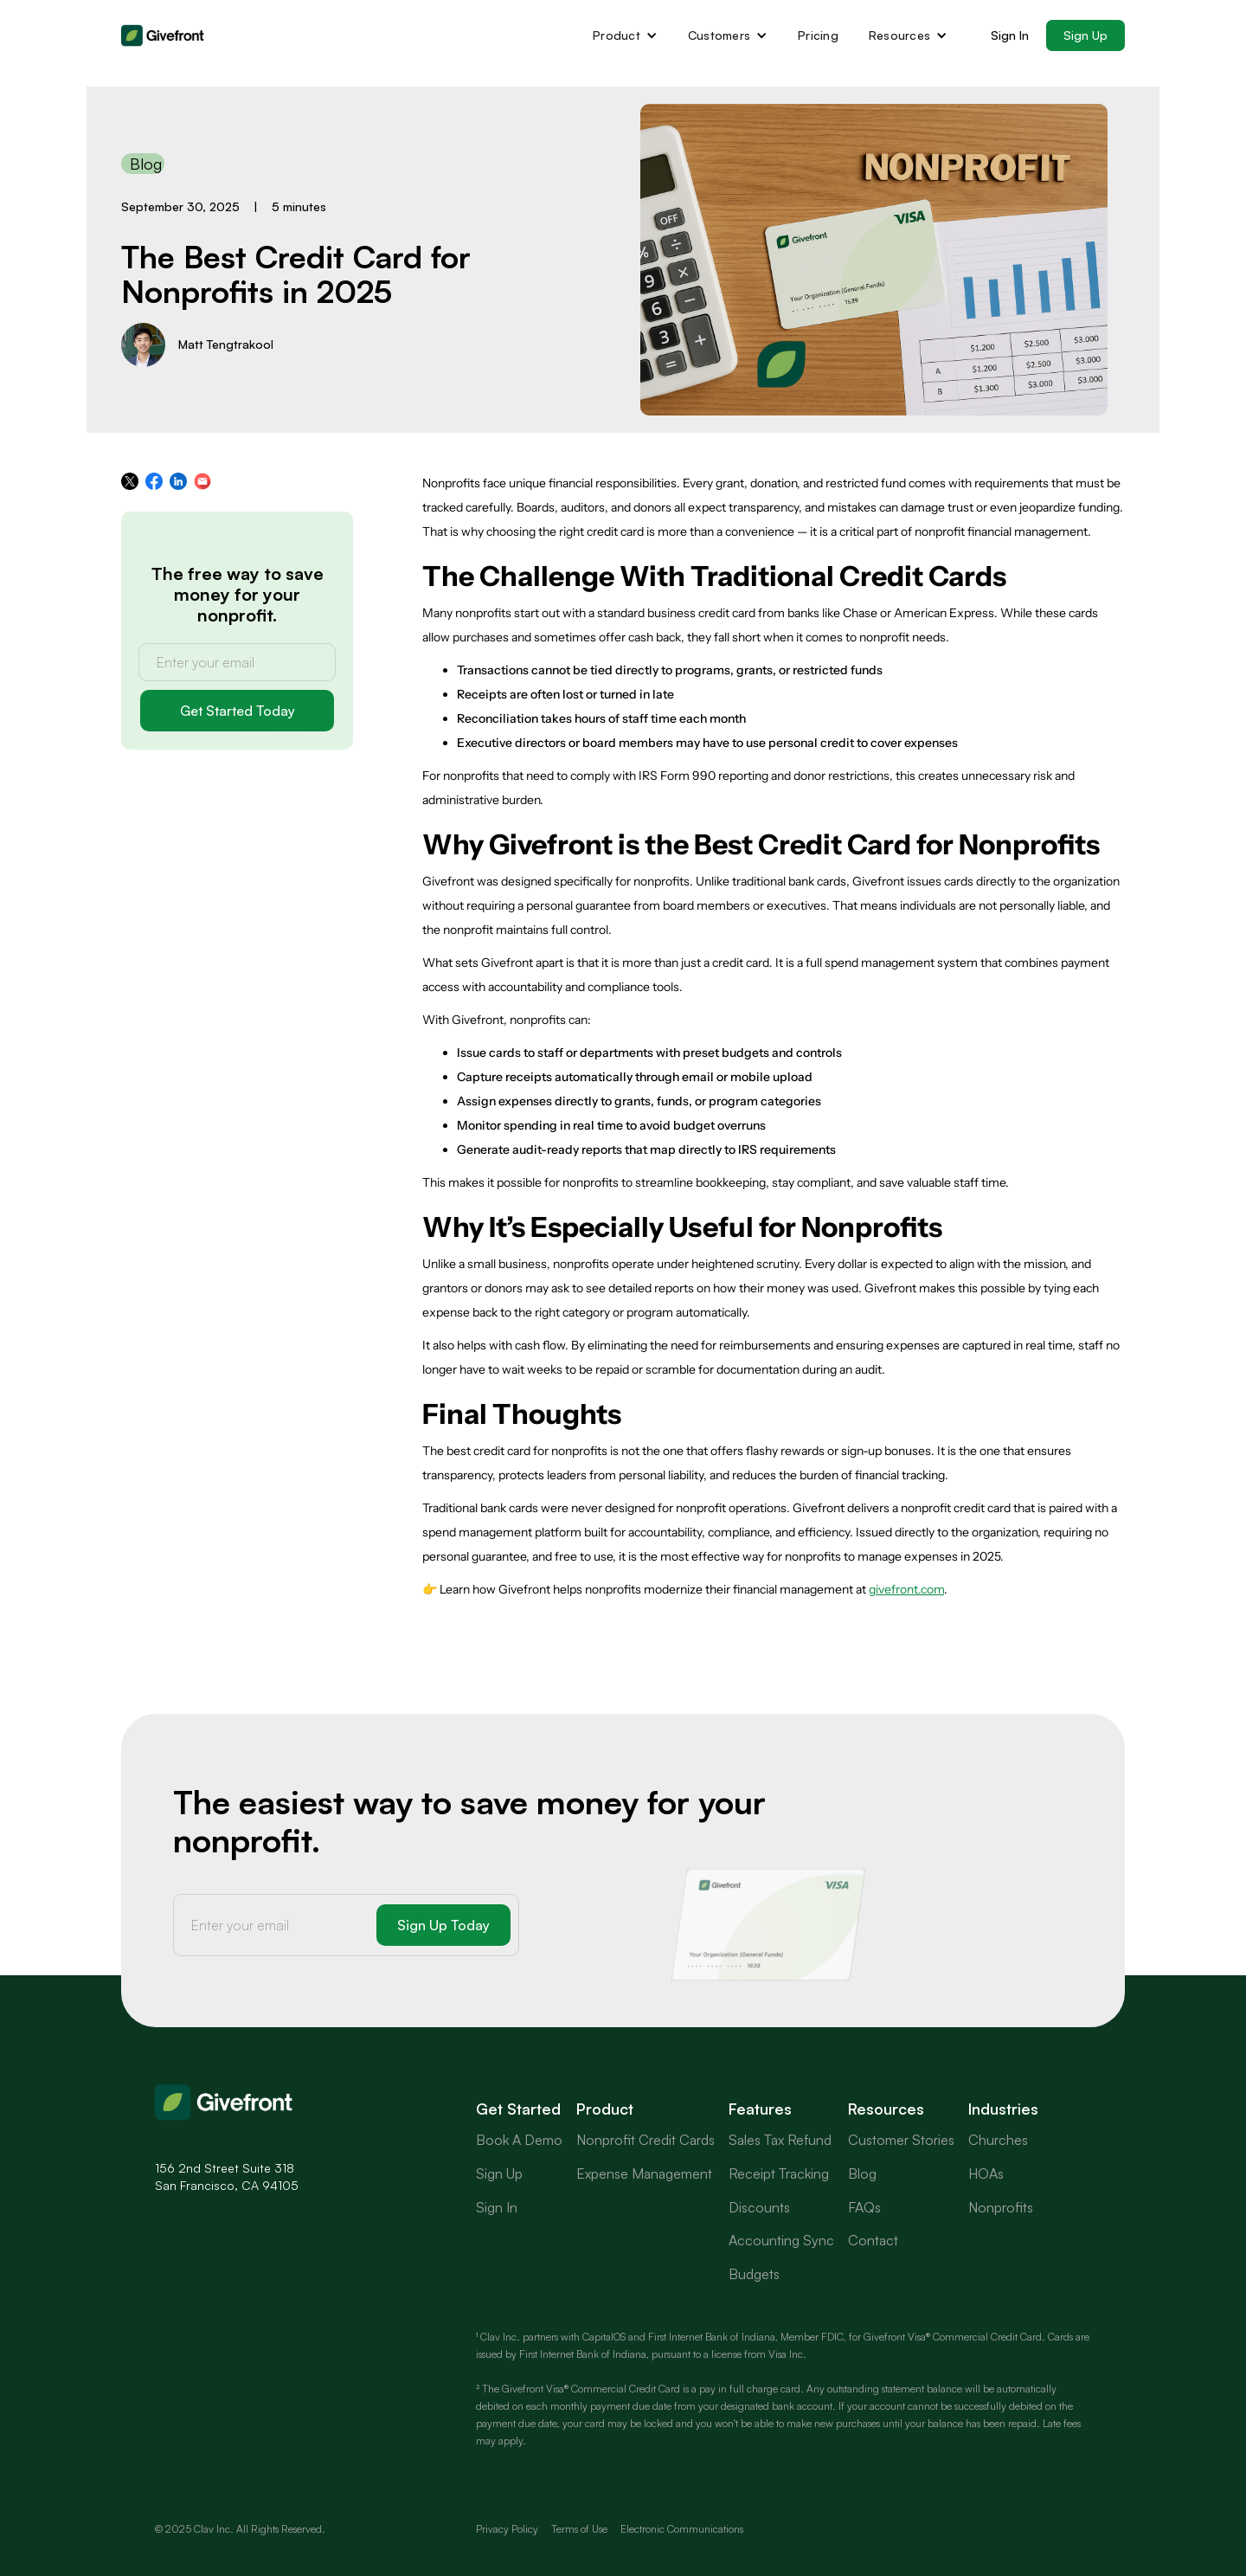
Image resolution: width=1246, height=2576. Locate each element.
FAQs (864, 2207)
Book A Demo (519, 2139)
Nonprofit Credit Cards (645, 2139)
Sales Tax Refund (780, 2139)
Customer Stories (901, 2139)
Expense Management (644, 2173)
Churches (998, 2139)
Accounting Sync (781, 2240)
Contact (873, 2240)
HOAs (986, 2173)
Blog (862, 2173)
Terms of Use (579, 2528)
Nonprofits (1000, 2207)
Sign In (1010, 35)
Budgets (754, 2274)
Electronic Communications (681, 2528)
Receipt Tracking (779, 2173)
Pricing (818, 35)
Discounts (759, 2207)
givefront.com (906, 1589)
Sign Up (1085, 35)
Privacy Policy (507, 2528)
